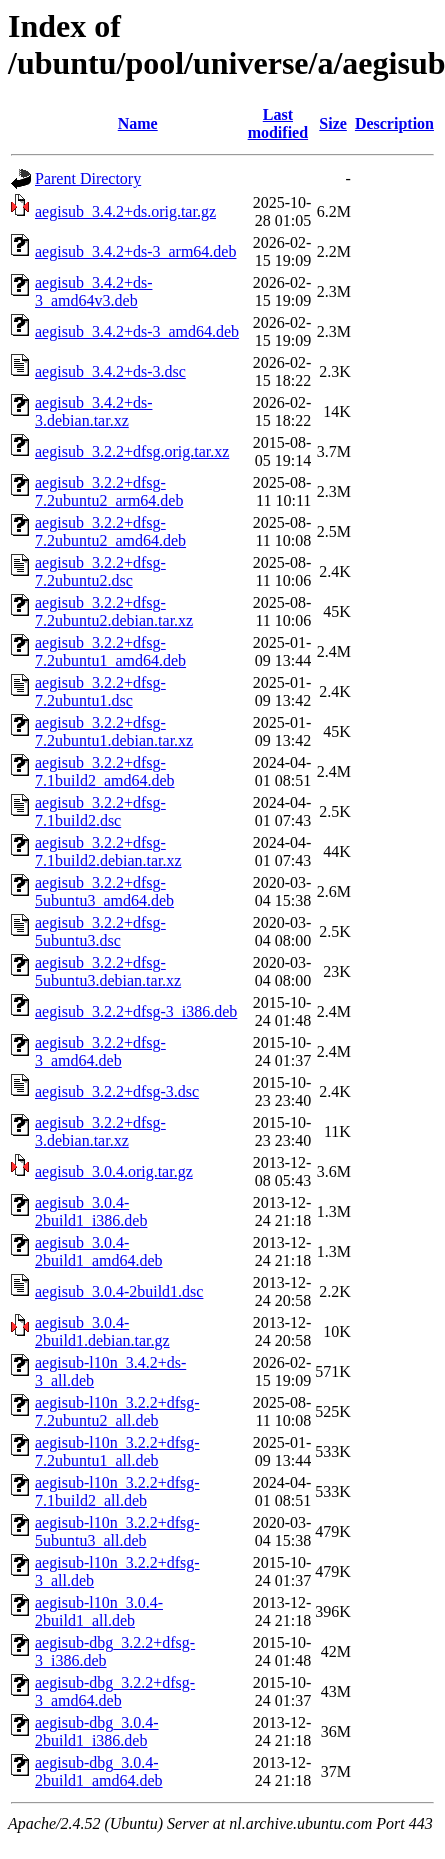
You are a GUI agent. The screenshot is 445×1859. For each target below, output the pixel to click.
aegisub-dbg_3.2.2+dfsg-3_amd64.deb (115, 1691)
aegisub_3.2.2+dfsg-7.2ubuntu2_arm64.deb (109, 491)
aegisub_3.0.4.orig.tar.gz (114, 1171)
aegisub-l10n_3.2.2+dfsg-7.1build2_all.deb (117, 1491)
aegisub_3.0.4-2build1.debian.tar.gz (102, 1331)
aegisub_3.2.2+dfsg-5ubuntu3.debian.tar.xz (108, 971)
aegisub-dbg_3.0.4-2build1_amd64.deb (99, 1771)
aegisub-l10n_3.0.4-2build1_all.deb (99, 1611)
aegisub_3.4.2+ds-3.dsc (110, 371)
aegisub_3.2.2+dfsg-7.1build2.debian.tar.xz (108, 851)
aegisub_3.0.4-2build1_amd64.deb (99, 1251)
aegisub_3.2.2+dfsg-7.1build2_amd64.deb (105, 771)
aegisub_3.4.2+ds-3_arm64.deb (135, 251)
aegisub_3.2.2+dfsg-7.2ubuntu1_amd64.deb (110, 651)
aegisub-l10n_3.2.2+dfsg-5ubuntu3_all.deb (117, 1531)
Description (394, 123)
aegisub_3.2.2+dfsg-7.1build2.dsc (100, 811)
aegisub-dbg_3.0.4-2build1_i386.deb (97, 1731)
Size (333, 123)
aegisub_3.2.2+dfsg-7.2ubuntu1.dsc (100, 691)
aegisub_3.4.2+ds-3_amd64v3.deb (93, 291)
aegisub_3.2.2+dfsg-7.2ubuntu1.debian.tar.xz (114, 731)
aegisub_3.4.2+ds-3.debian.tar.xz (93, 411)
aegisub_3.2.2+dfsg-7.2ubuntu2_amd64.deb (110, 531)
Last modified (278, 123)
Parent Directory (88, 178)
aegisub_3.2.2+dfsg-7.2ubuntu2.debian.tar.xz (114, 611)
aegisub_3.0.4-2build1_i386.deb (91, 1211)
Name (138, 123)
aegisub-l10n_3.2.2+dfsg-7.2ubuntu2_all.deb (117, 1411)
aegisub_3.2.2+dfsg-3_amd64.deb (100, 1051)
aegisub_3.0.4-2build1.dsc (119, 1291)
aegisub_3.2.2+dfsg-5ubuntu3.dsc (100, 931)
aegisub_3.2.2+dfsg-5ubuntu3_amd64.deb (104, 891)
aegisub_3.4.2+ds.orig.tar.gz (125, 211)
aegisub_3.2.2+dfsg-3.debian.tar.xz (100, 1131)
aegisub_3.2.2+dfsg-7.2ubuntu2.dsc (100, 571)
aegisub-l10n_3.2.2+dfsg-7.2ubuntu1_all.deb (117, 1451)
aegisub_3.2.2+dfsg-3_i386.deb (136, 1011)
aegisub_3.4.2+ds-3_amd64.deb (137, 331)
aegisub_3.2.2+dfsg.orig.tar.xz (132, 451)
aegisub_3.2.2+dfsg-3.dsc (117, 1091)
